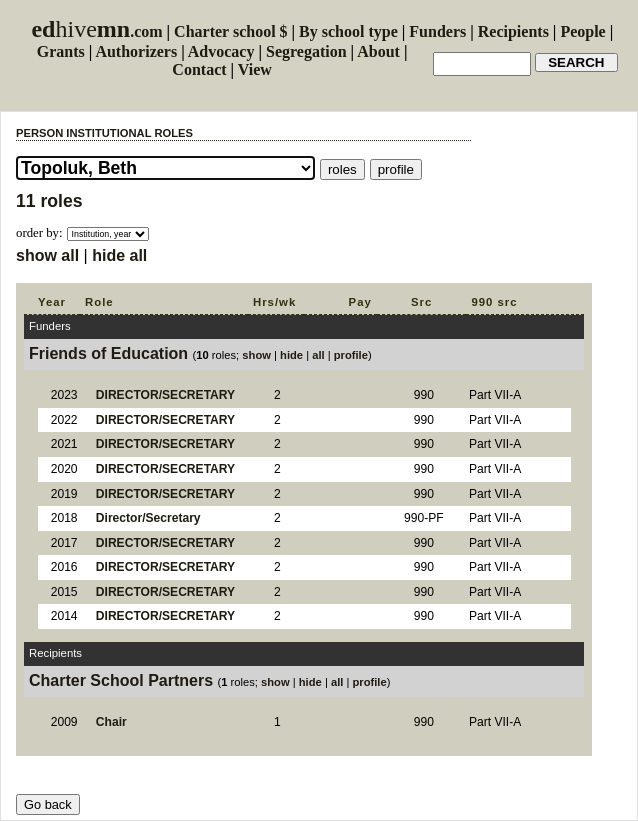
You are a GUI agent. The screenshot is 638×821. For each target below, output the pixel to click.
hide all (119, 255)
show (256, 355)
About (378, 51)
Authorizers (136, 51)
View (255, 69)
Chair (111, 722)
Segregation (306, 51)
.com (96, 31)
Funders (437, 31)
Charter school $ (230, 31)
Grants (61, 51)
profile (351, 355)
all (318, 355)
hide (291, 355)
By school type (348, 31)
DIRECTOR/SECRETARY (165, 395)
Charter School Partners (121, 680)
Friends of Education (108, 353)
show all (47, 255)
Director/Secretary (148, 518)
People (582, 31)
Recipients (513, 31)
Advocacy (221, 51)
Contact (199, 69)
